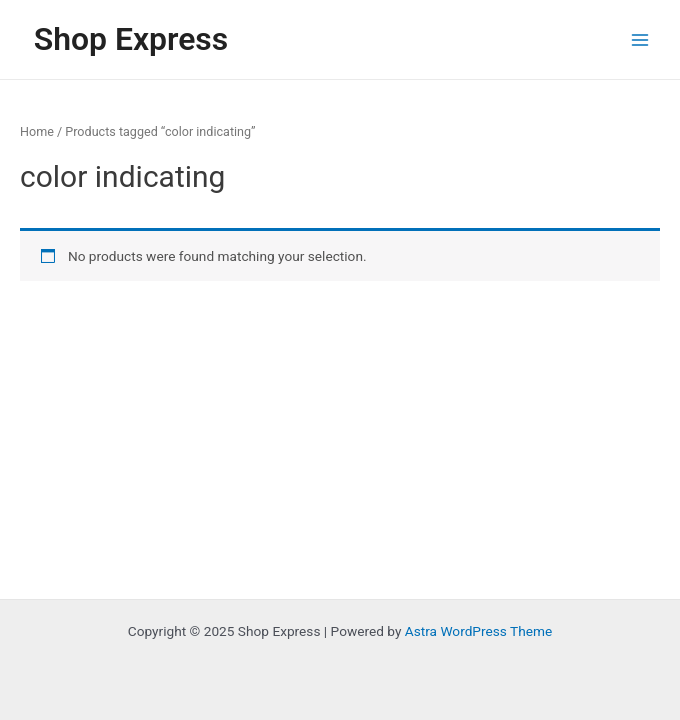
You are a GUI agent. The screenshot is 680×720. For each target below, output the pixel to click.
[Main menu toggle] (640, 39)
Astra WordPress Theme (478, 631)
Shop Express (131, 39)
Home (37, 131)
